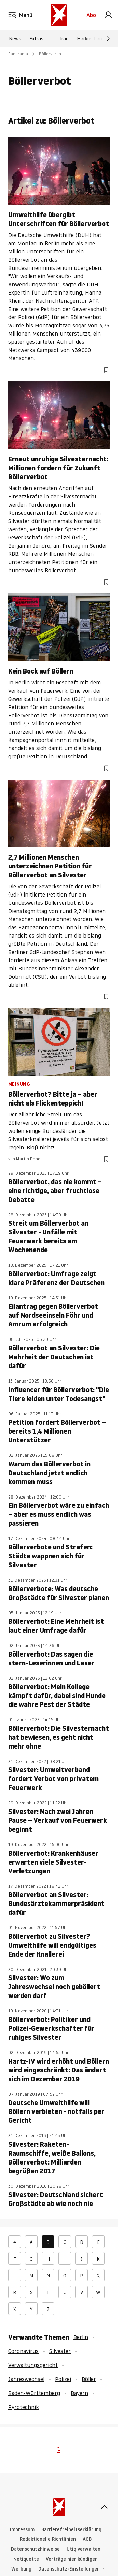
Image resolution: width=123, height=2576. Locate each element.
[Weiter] (108, 38)
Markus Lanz (91, 39)
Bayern (79, 2393)
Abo (91, 15)
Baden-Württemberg (34, 2393)
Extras (36, 39)
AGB (87, 2539)
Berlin (80, 2336)
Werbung (21, 2569)
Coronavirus (23, 2351)
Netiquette (26, 2559)
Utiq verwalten (83, 2549)
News (15, 39)
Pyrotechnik (23, 2407)
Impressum (22, 2530)
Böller (89, 2379)
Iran (64, 39)
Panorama (18, 53)
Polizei (63, 2379)
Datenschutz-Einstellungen (69, 2569)
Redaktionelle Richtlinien (48, 2539)
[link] (108, 15)
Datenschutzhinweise (35, 2549)
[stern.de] (59, 15)
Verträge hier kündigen (72, 2559)
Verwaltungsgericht (33, 2365)
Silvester (60, 2351)
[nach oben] (104, 2506)
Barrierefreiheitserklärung (71, 2530)
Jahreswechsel (26, 2379)
